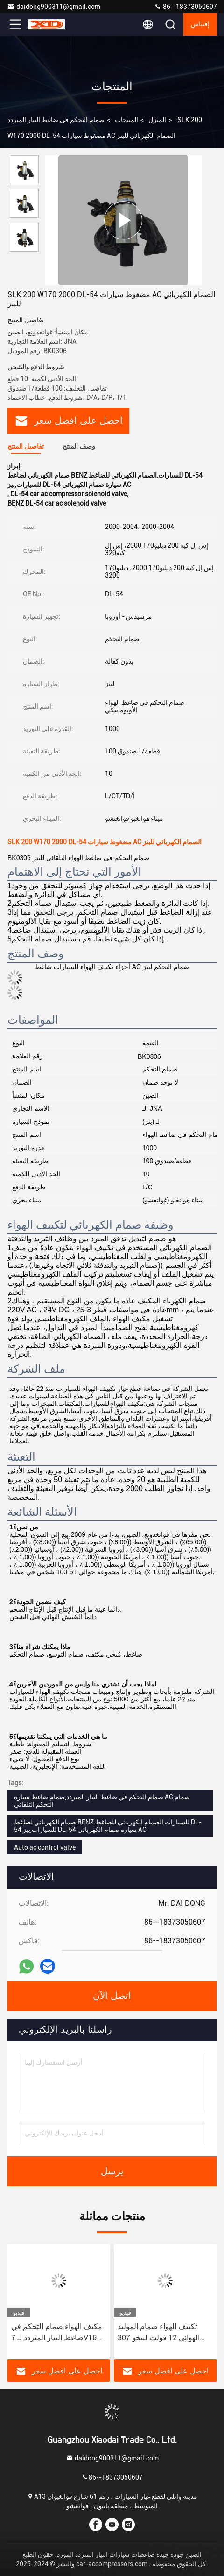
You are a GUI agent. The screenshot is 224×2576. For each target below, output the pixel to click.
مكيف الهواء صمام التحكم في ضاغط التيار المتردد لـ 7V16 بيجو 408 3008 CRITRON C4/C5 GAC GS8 (56, 2333)
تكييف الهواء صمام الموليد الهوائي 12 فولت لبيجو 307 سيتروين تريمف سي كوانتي (159, 2333)
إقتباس (200, 24)
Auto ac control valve (45, 1847)
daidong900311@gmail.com (53, 6)
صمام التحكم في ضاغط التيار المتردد (56, 119)
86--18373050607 (185, 6)
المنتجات (126, 119)
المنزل (157, 119)
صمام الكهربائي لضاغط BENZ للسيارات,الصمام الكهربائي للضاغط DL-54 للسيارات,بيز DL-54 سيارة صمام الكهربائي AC (108, 1825)
